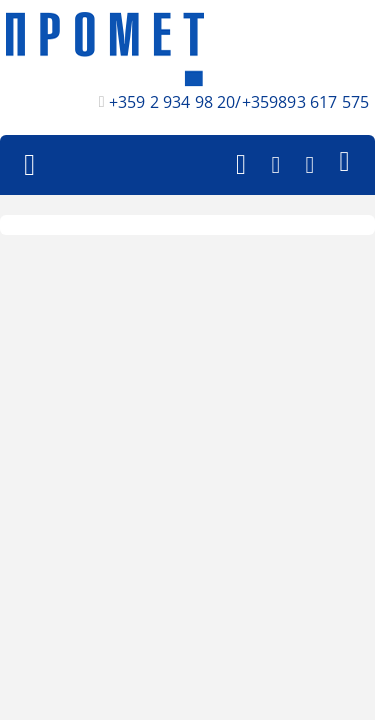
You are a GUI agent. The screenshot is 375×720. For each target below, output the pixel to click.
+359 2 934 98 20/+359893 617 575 (239, 102)
